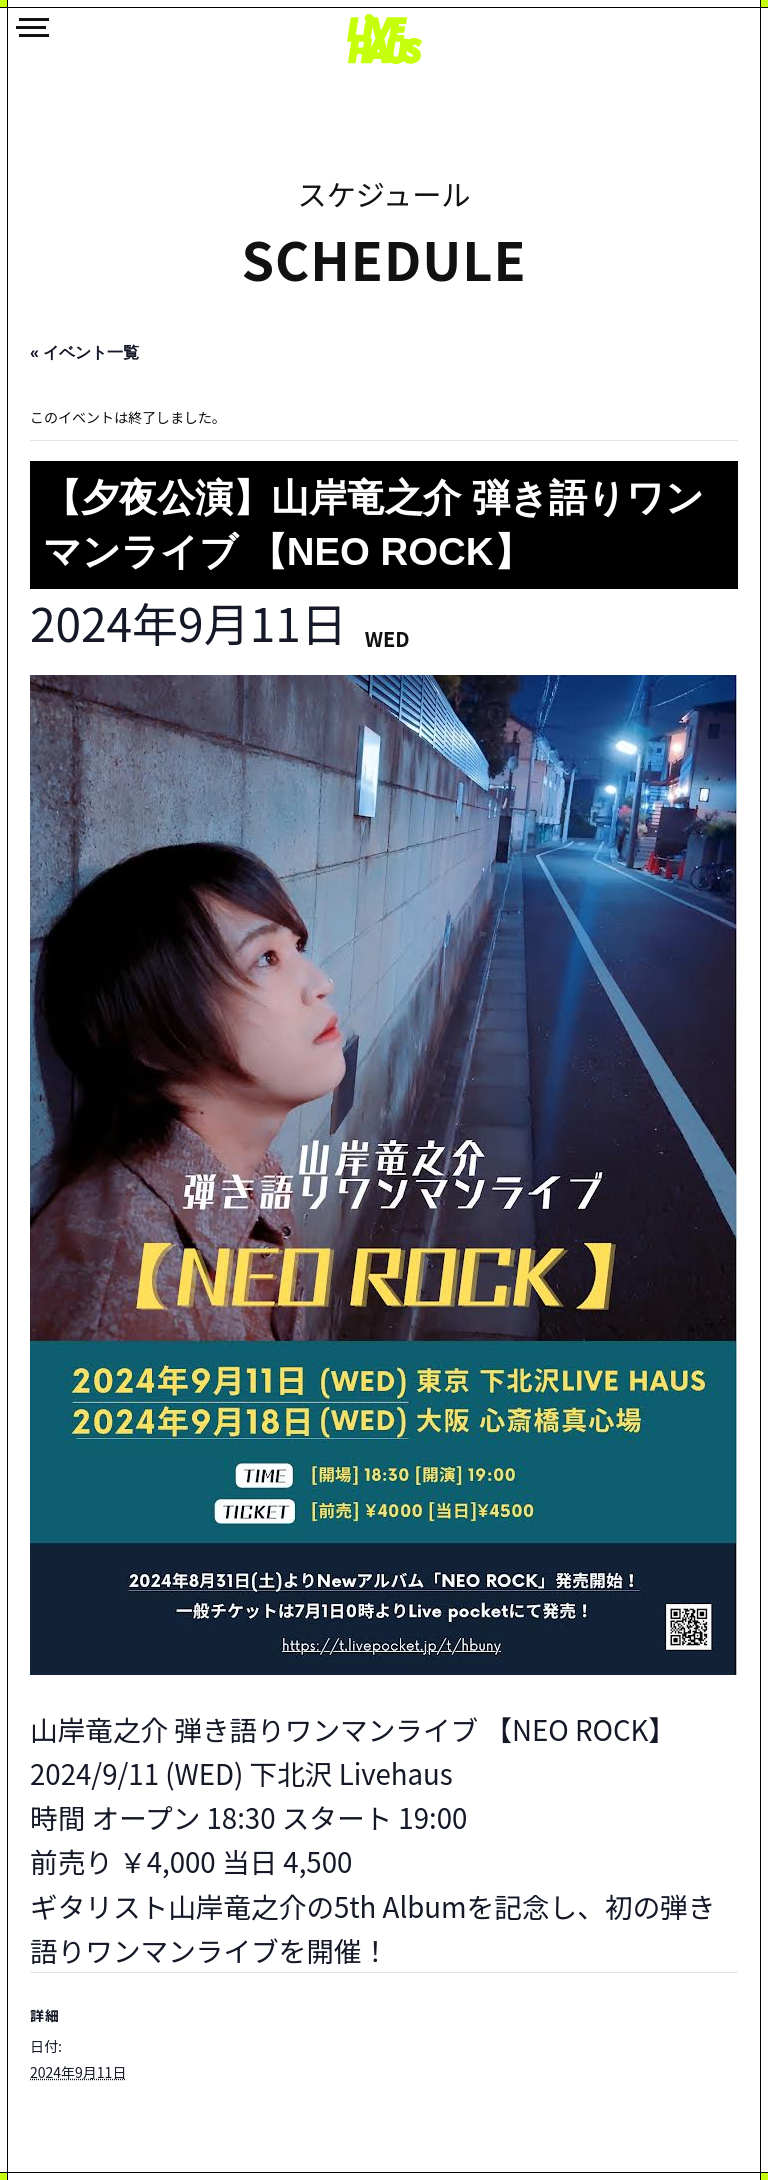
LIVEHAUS (384, 39)
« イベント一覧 (84, 352)
